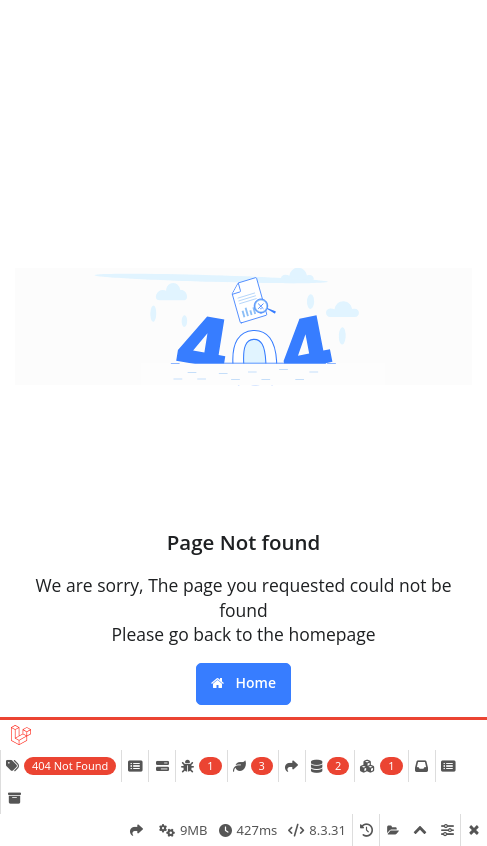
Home (243, 682)
